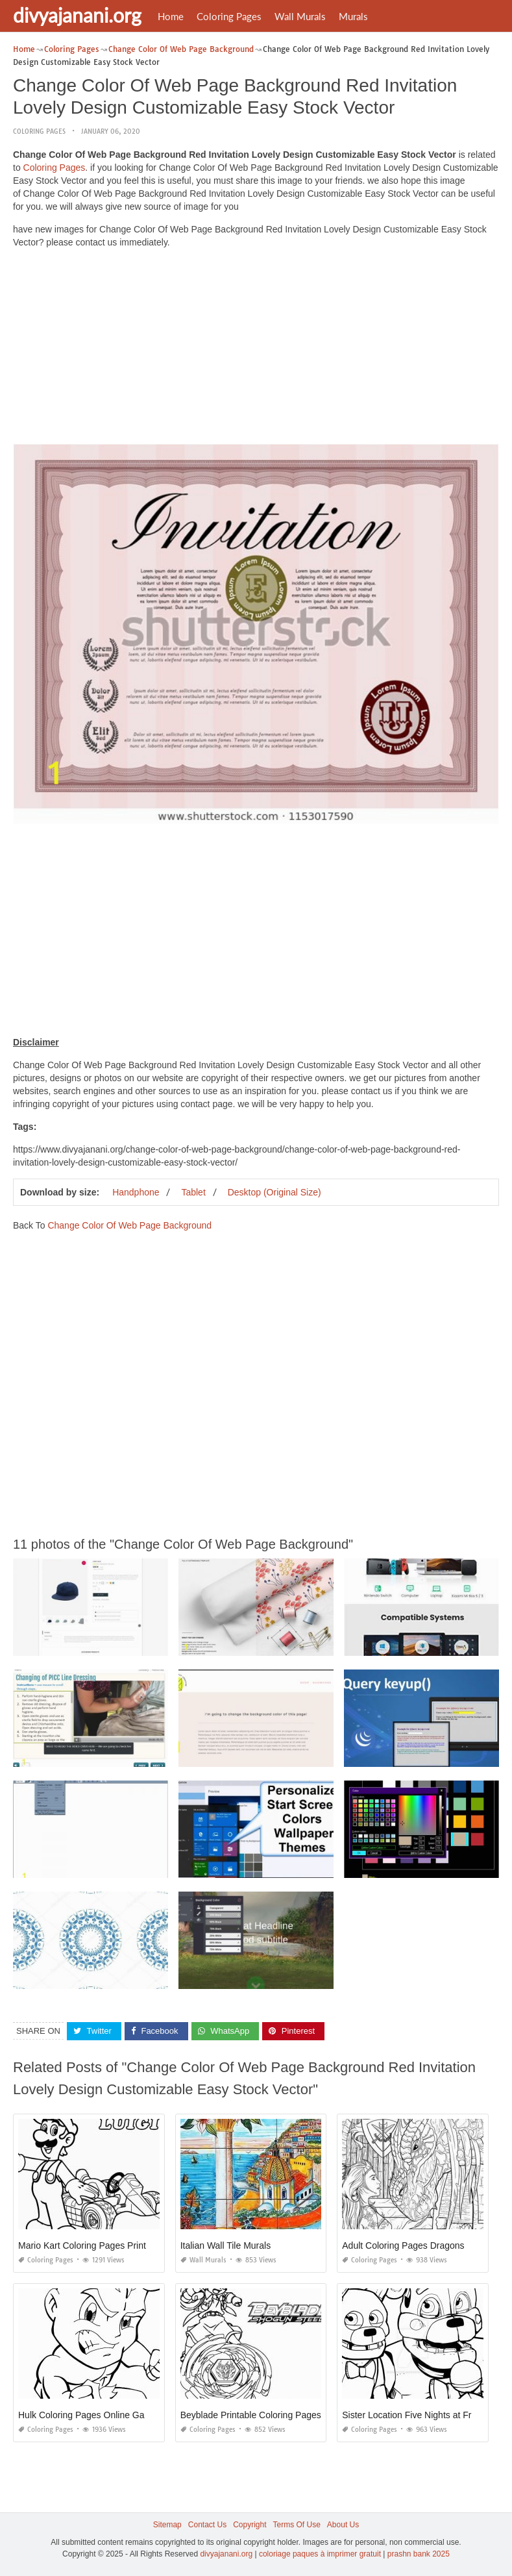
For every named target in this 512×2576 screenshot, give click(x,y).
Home (171, 16)
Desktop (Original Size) (274, 1192)
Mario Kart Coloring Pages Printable (90, 2245)
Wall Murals (300, 16)
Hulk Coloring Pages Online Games (90, 2415)
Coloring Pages (229, 16)
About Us (343, 2524)
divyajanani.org (77, 15)
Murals (353, 16)
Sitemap (167, 2524)
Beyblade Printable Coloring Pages (250, 2415)
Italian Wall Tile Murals (225, 2245)
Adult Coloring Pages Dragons (403, 2245)
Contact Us (207, 2524)
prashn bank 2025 (418, 2553)
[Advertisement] (256, 349)
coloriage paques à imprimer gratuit (320, 2553)
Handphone (135, 1192)
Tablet (193, 1192)
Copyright (249, 2524)
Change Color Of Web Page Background (129, 1225)
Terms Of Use (297, 2524)
